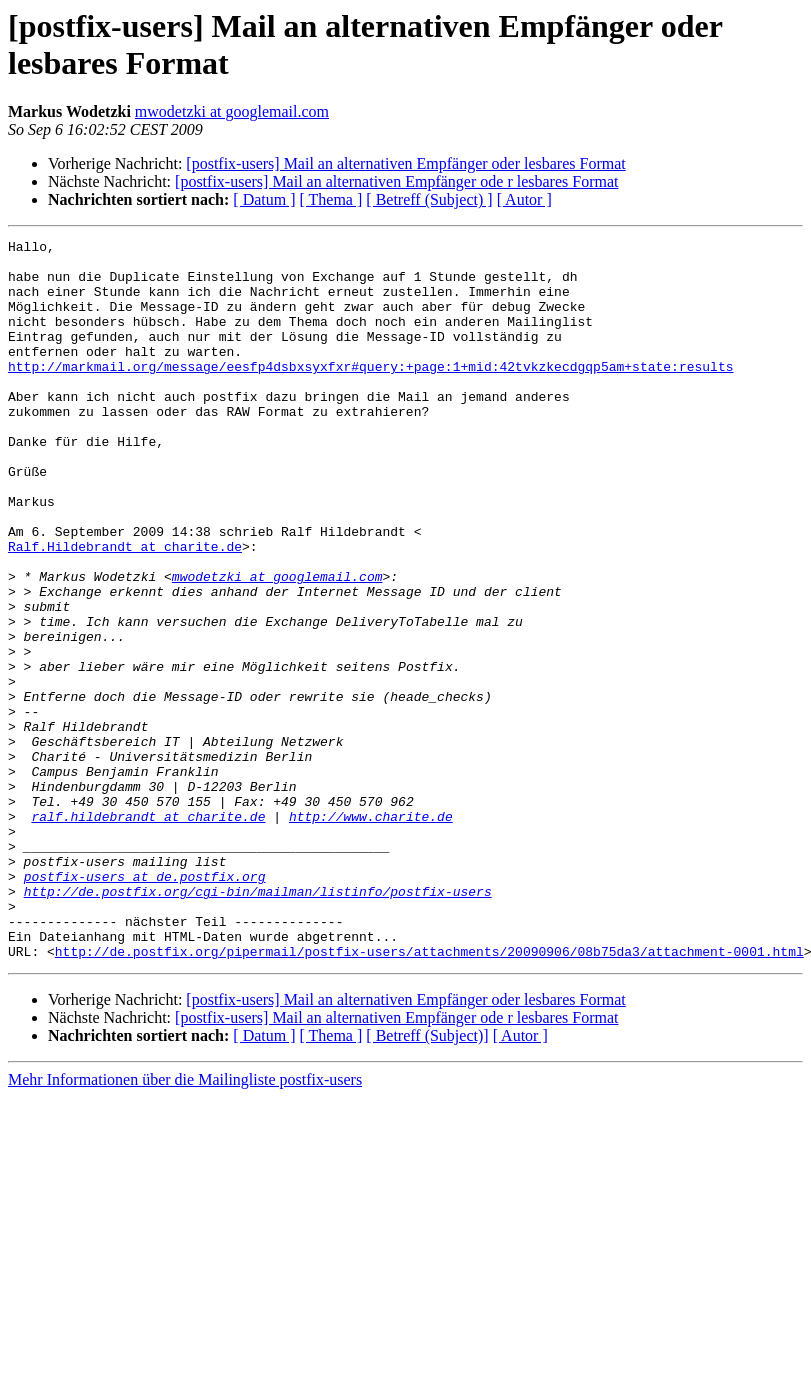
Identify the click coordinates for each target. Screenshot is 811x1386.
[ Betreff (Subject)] (427, 1179)
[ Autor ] (524, 199)
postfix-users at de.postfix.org (145, 1005)
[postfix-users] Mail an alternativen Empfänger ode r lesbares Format (396, 181)
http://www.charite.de (371, 933)
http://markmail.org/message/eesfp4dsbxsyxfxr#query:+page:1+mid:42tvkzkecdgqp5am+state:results (370, 393)
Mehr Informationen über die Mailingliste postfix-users (185, 1223)
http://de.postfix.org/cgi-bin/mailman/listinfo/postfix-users (258, 1023)
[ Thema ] (331, 199)
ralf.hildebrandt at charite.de (148, 933)
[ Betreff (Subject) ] (429, 199)
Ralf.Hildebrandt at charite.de (125, 609)
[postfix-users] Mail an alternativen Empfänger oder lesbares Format (405, 163)
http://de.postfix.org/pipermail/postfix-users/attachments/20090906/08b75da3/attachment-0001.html (429, 1095)
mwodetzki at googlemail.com (232, 111)
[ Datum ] (264, 199)
